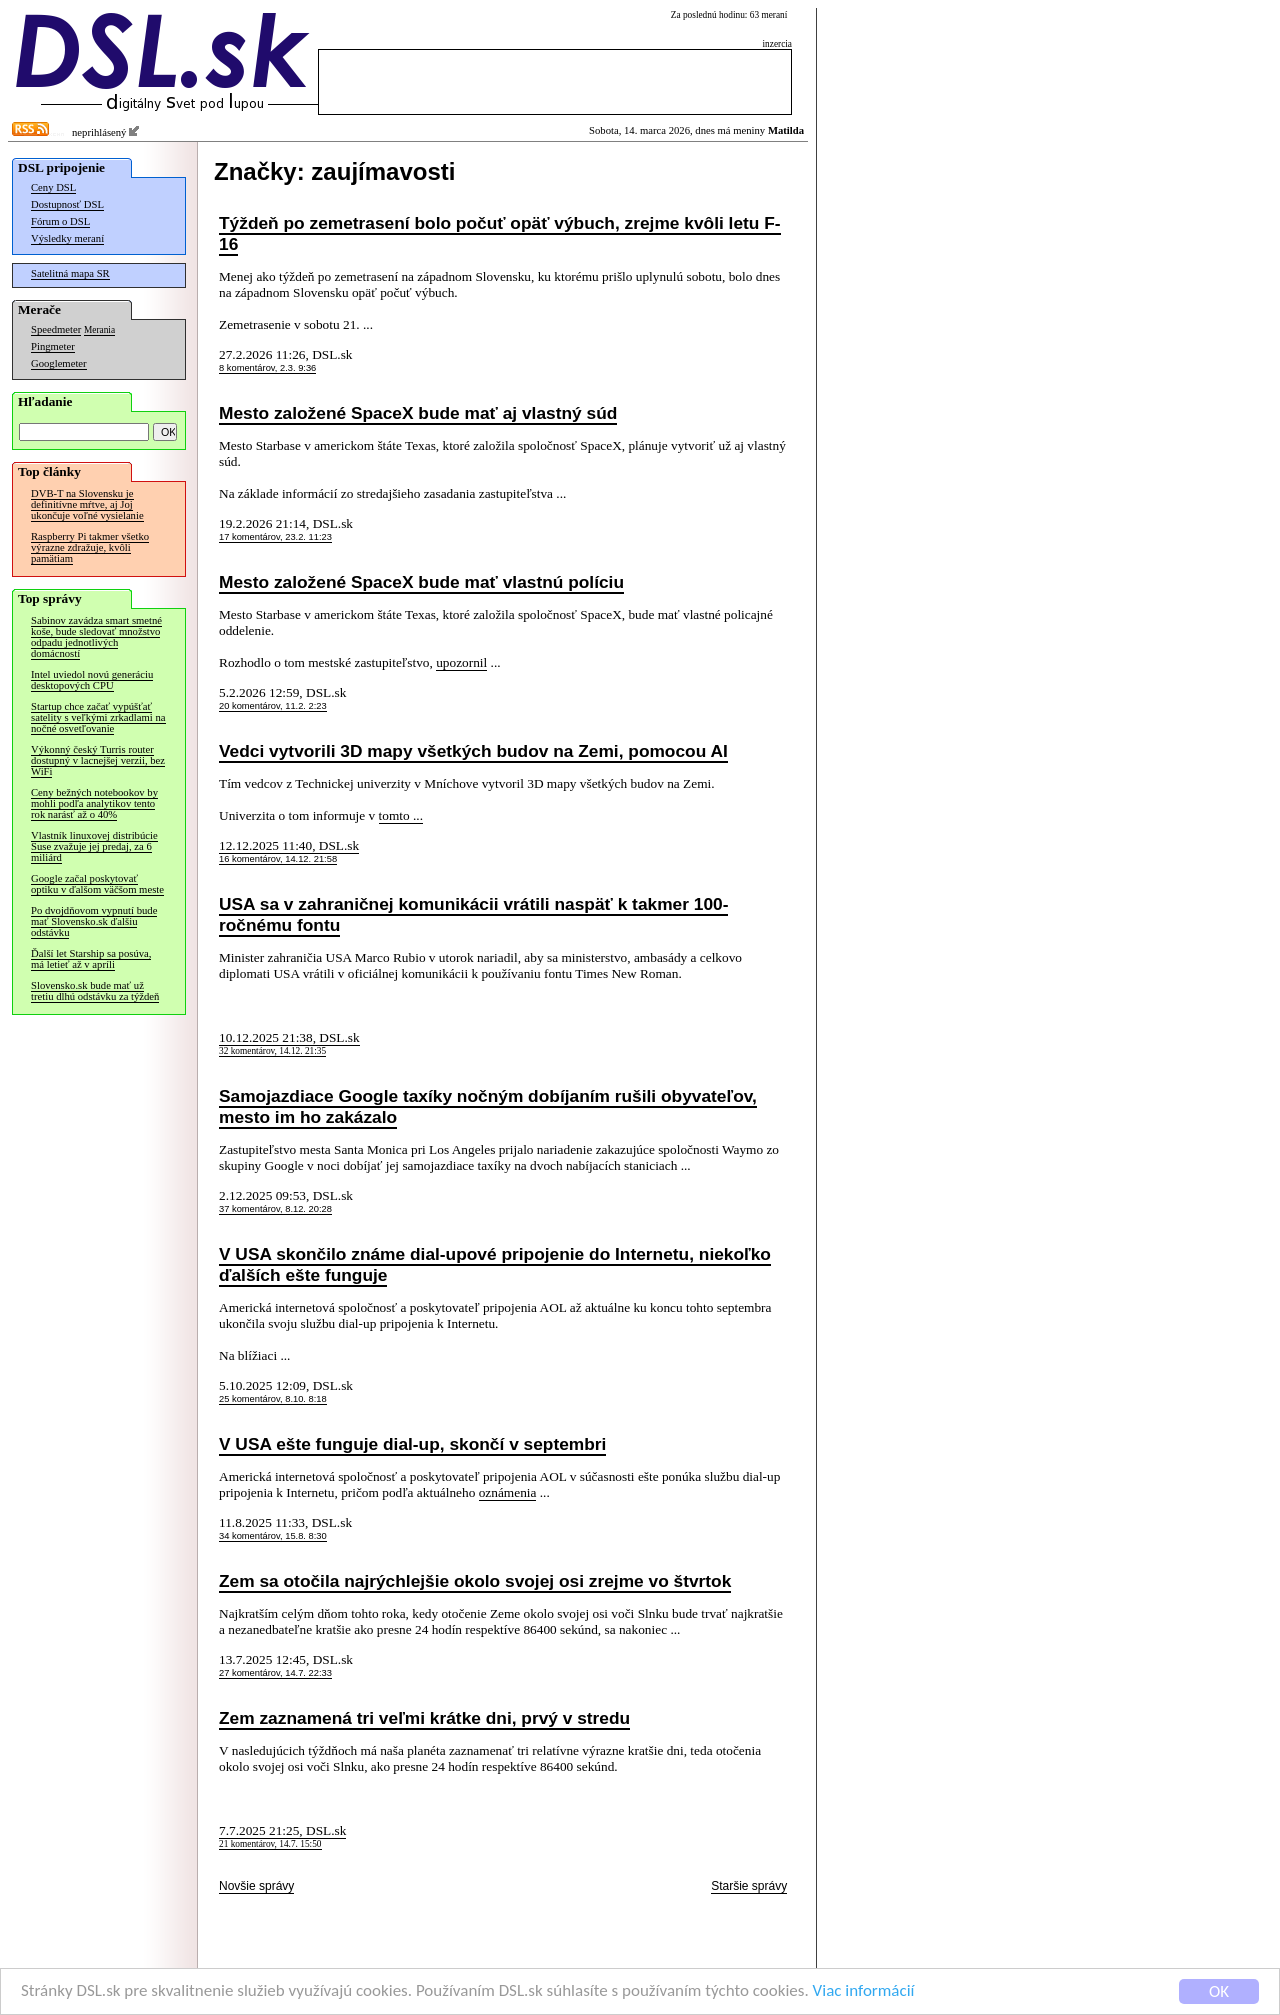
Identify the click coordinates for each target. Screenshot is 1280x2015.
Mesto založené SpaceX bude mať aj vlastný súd (418, 413)
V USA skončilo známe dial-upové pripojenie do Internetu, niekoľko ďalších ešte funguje (495, 1264)
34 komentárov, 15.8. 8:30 (273, 1536)
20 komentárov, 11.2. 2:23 (273, 706)
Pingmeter (53, 346)
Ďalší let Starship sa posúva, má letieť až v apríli (91, 959)
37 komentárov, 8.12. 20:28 (275, 1209)
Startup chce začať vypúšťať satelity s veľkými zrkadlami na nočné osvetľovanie (98, 717)
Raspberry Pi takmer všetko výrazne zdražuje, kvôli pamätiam (90, 547)
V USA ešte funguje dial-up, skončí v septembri (412, 1444)
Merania (99, 330)
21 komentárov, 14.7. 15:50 (270, 1844)
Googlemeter (59, 363)
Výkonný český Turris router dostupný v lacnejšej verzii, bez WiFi (98, 760)
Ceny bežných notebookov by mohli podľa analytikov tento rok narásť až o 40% (94, 803)
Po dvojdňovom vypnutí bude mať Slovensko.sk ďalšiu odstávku (94, 921)
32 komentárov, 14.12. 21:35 (272, 1051)
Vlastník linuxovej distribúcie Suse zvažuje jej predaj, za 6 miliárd (94, 846)
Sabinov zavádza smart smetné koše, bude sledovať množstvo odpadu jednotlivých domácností (96, 637)
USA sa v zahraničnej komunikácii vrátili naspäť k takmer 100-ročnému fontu (473, 914)
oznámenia (508, 1492)
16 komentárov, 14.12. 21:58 (278, 859)
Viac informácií (864, 1993)
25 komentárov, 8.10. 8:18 (273, 1399)
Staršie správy (749, 1886)
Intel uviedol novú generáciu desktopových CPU (92, 680)
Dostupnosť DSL (67, 204)
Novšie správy (256, 1886)
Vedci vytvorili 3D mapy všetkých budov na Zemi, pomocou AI (473, 751)
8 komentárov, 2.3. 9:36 (267, 368)
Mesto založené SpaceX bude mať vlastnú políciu (421, 582)
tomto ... (401, 815)
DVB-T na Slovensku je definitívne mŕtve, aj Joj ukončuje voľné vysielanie (87, 504)
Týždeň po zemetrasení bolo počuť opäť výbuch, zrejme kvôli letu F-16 (500, 233)
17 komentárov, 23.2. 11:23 (275, 537)
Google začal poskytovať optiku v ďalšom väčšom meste (97, 884)
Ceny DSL (53, 187)
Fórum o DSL (60, 221)
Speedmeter (56, 329)
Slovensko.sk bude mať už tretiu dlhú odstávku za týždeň (95, 991)
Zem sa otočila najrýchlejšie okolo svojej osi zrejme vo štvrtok (475, 1581)
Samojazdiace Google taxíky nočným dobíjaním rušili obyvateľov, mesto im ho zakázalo (488, 1106)
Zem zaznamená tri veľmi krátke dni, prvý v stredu (424, 1718)
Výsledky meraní (67, 238)
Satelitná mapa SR (70, 273)
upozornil (461, 662)
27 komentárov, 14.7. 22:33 (275, 1673)
